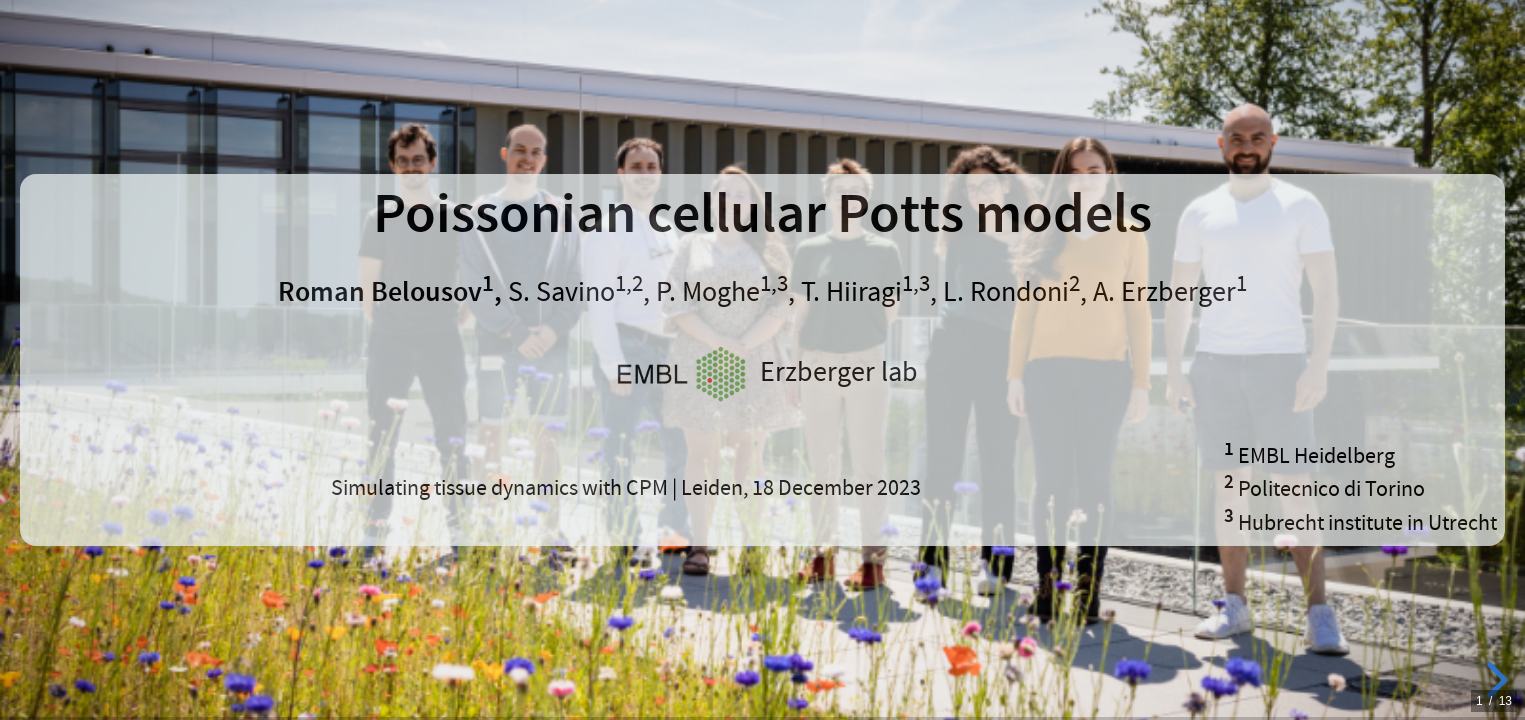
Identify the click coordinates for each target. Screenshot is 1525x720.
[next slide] (1494, 680)
